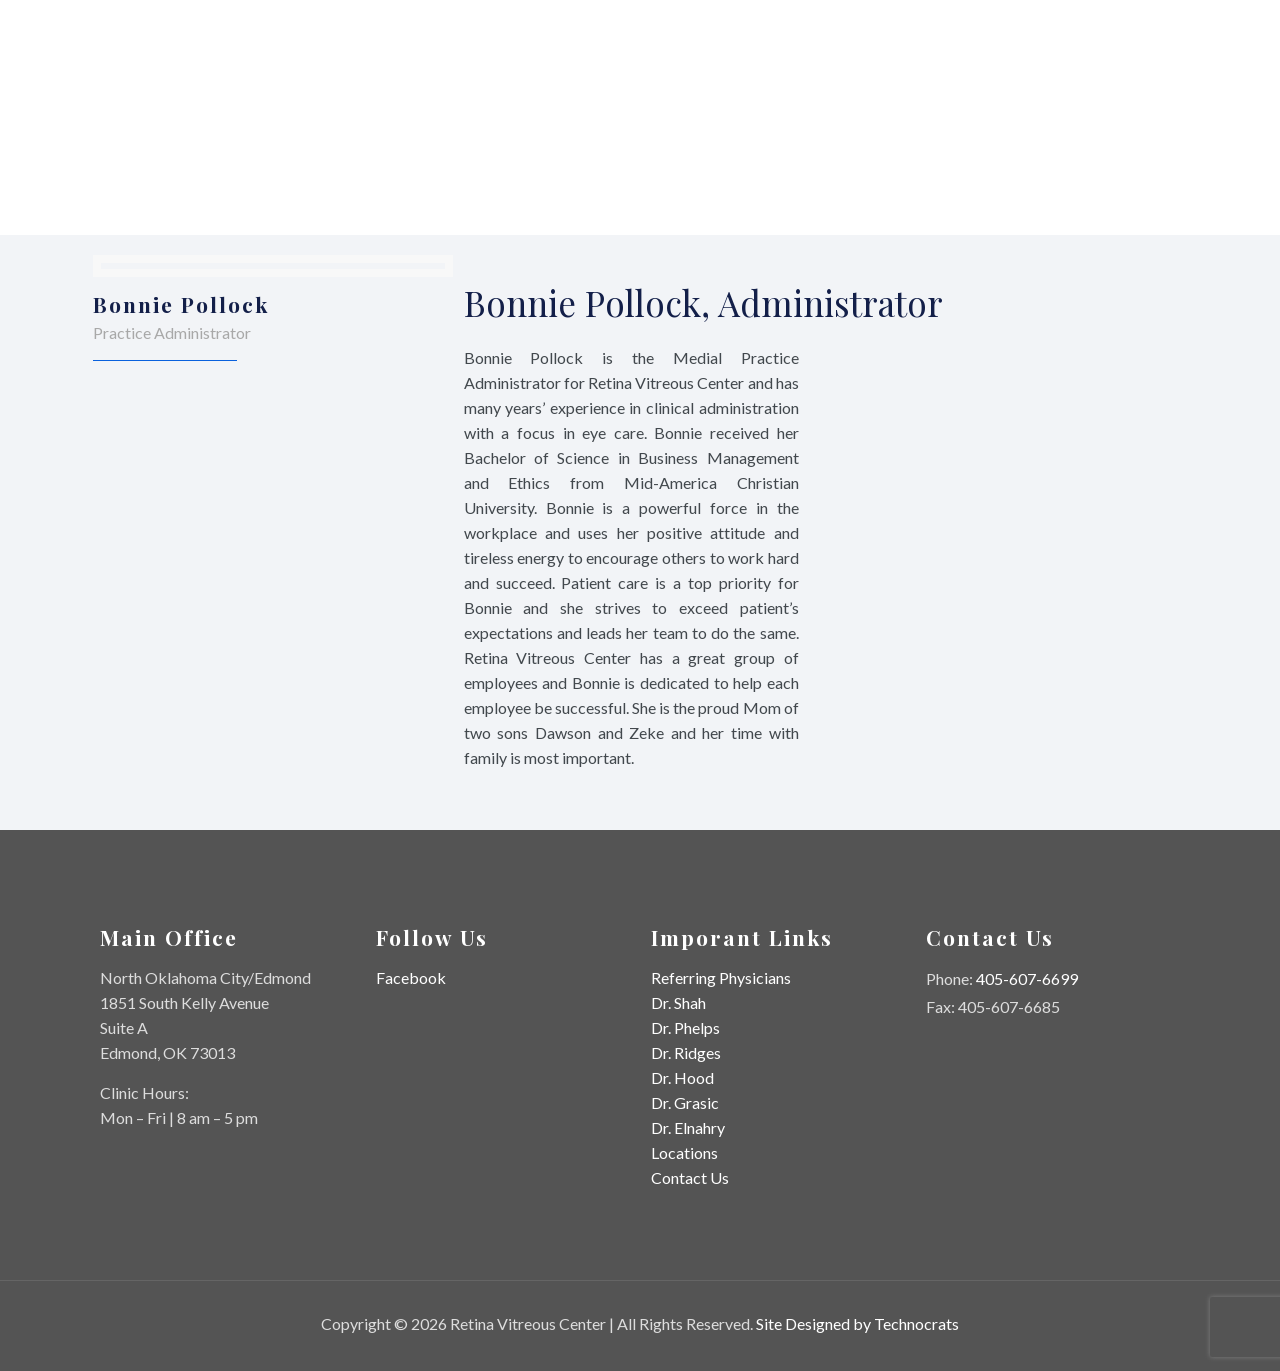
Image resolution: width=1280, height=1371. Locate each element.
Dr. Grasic (685, 1102)
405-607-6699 (1027, 978)
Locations (684, 1152)
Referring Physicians (721, 977)
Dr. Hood (682, 1077)
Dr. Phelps (685, 1027)
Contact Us (690, 1177)
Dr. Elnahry (688, 1127)
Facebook (411, 977)
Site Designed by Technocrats (857, 1323)
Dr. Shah (678, 1002)
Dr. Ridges (686, 1052)
